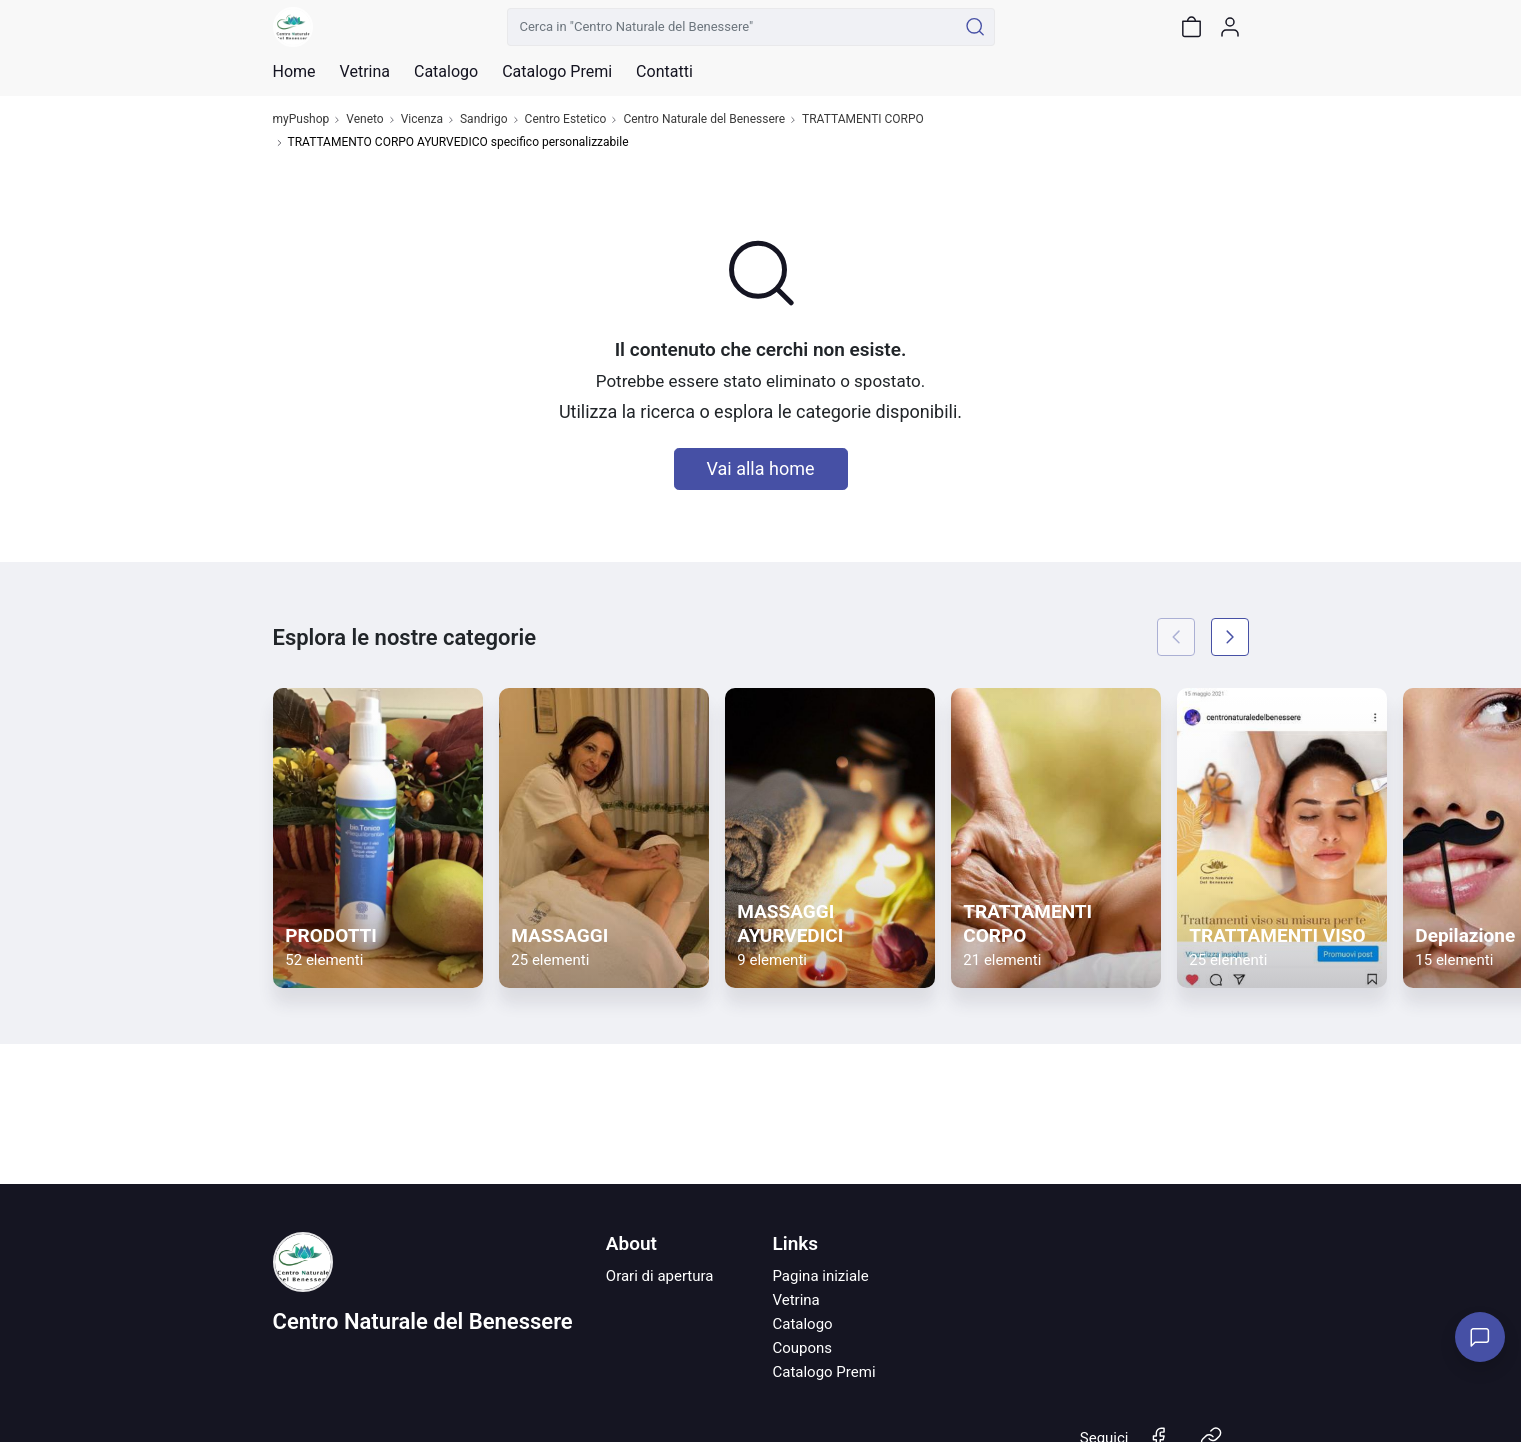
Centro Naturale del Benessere (704, 119)
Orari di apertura (660, 1276)
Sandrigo (484, 119)
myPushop (301, 119)
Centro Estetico (566, 119)
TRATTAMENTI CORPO (863, 119)
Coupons (802, 1348)
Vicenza (422, 119)
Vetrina (795, 1300)
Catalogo (446, 72)
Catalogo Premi (823, 1372)
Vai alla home (761, 468)
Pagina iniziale (820, 1276)
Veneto (364, 119)
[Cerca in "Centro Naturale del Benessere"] (732, 27)
